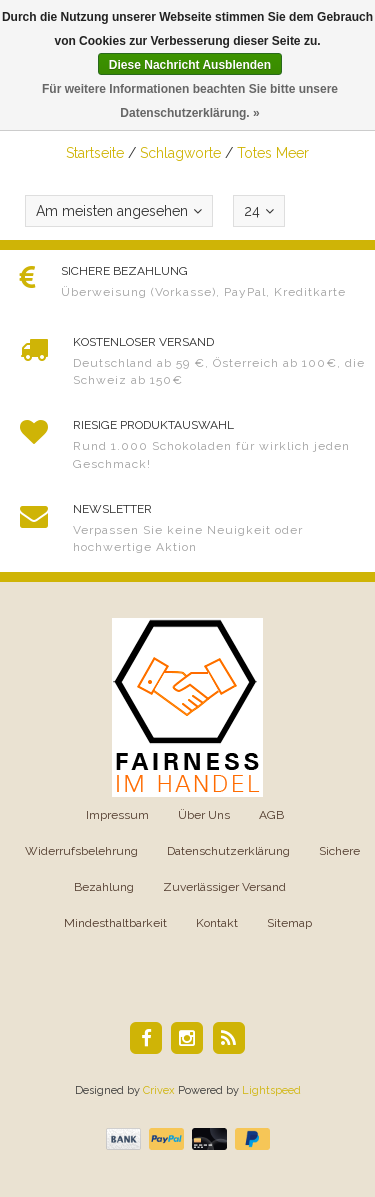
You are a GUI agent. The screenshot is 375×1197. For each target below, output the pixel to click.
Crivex (159, 1090)
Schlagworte (180, 153)
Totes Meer (273, 153)
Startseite (95, 153)
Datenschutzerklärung (228, 851)
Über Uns (204, 815)
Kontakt (217, 923)
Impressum (117, 815)
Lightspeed (271, 1090)
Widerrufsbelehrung (81, 851)
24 (259, 211)
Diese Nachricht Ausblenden (190, 65)
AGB (271, 815)
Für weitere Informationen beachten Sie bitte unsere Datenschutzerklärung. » (190, 101)
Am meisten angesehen (119, 211)
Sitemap (289, 923)
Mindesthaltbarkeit (115, 923)
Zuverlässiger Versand (224, 887)
